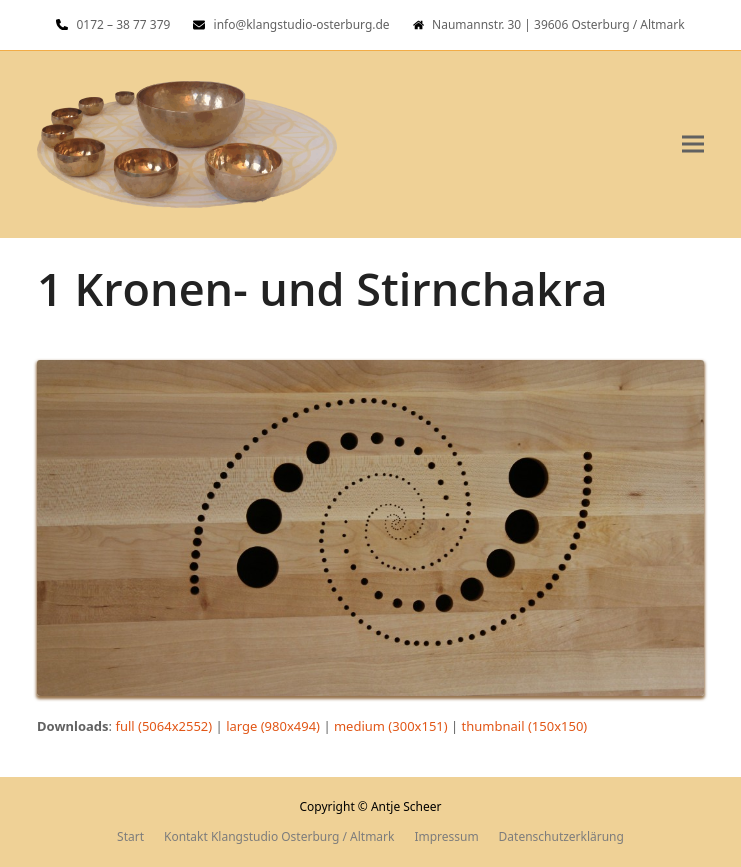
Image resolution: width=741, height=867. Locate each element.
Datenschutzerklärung (561, 836)
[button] (693, 144)
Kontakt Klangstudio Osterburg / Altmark (279, 836)
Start (130, 836)
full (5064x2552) (163, 726)
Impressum (446, 836)
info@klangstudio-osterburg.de (302, 24)
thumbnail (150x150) (525, 726)
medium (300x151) (391, 726)
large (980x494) (273, 726)
